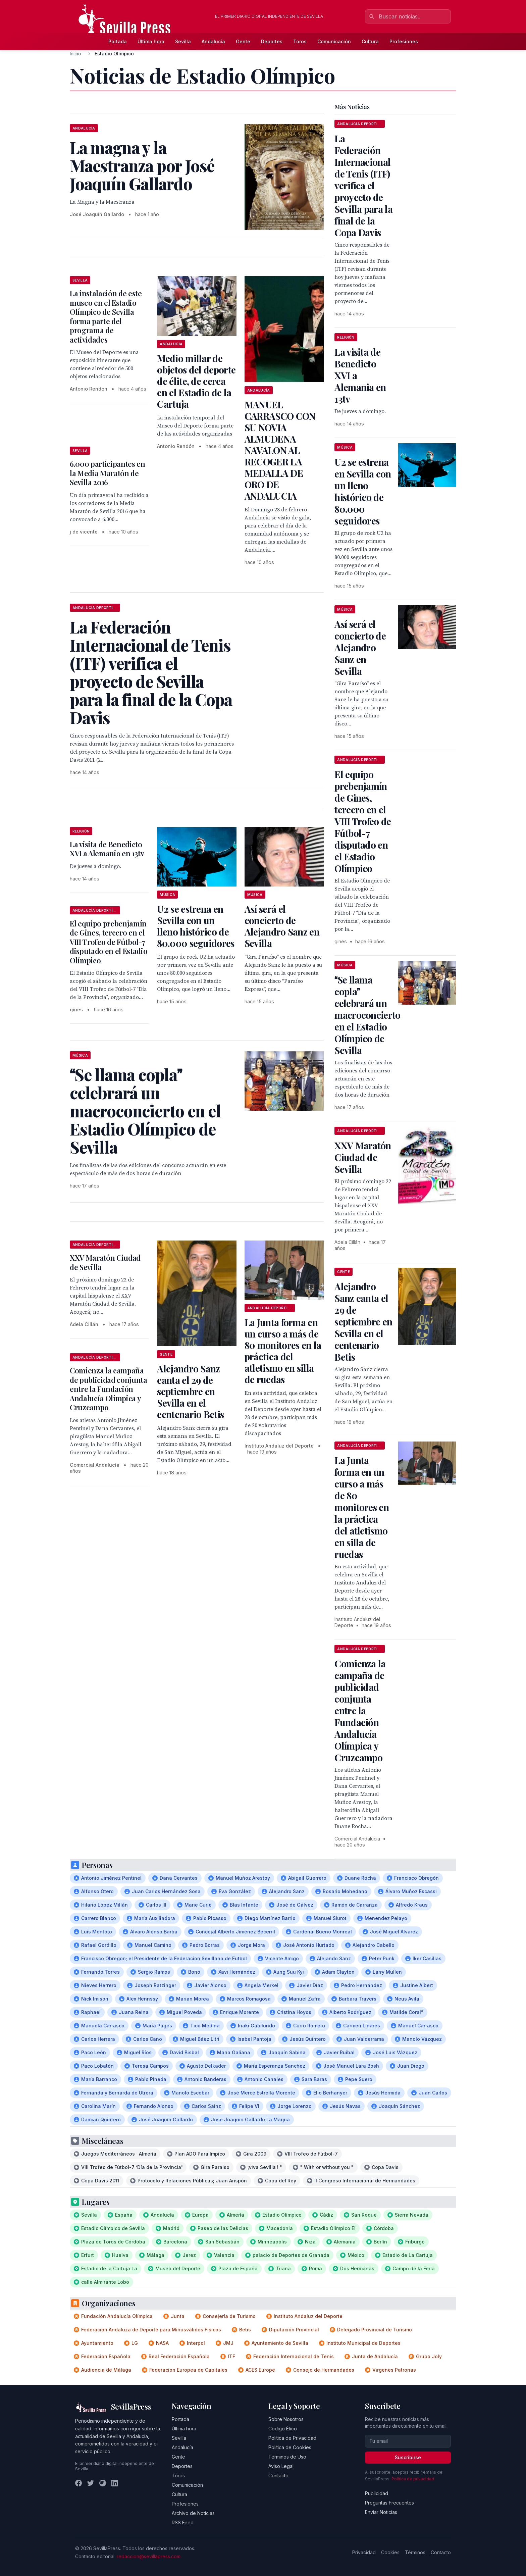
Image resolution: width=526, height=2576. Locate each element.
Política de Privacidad (292, 2438)
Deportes (271, 41)
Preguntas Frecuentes (389, 2503)
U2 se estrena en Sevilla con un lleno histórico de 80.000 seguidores (195, 926)
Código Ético (282, 2428)
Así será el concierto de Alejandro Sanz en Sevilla (282, 926)
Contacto (278, 2475)
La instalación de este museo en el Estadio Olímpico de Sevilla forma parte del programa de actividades (106, 316)
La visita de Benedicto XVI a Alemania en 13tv (107, 849)
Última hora (151, 41)
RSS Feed (183, 2522)
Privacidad (364, 2552)
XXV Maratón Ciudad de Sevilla (105, 1262)
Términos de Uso (287, 2457)
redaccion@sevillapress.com (148, 2556)
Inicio (75, 53)
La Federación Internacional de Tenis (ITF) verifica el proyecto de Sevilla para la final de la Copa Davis (363, 185)
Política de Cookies (289, 2447)
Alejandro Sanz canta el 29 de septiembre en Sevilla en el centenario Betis (190, 1391)
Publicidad (376, 2493)
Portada (117, 41)
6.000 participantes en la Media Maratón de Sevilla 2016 (107, 473)
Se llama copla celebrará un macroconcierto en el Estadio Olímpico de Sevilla (367, 1014)
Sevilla (183, 41)
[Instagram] (102, 2483)
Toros (300, 41)
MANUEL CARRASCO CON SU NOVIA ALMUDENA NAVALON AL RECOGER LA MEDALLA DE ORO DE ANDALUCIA (280, 450)
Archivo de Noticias (193, 2513)
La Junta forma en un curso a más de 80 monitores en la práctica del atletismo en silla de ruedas (283, 1350)
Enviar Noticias (381, 2512)
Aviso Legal (281, 2466)
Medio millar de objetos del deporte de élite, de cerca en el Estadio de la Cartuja (196, 381)
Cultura (370, 41)
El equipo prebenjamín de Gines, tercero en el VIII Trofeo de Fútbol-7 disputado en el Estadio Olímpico (108, 941)
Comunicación (334, 41)
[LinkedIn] (114, 2483)
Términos (415, 2552)
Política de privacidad (412, 2478)
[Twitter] (90, 2483)
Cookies (390, 2552)
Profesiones (403, 41)
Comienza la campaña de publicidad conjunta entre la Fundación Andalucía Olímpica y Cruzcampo (108, 1388)
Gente (243, 41)
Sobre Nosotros (286, 2419)
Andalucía (213, 41)
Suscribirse (408, 2457)
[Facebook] (78, 2483)
